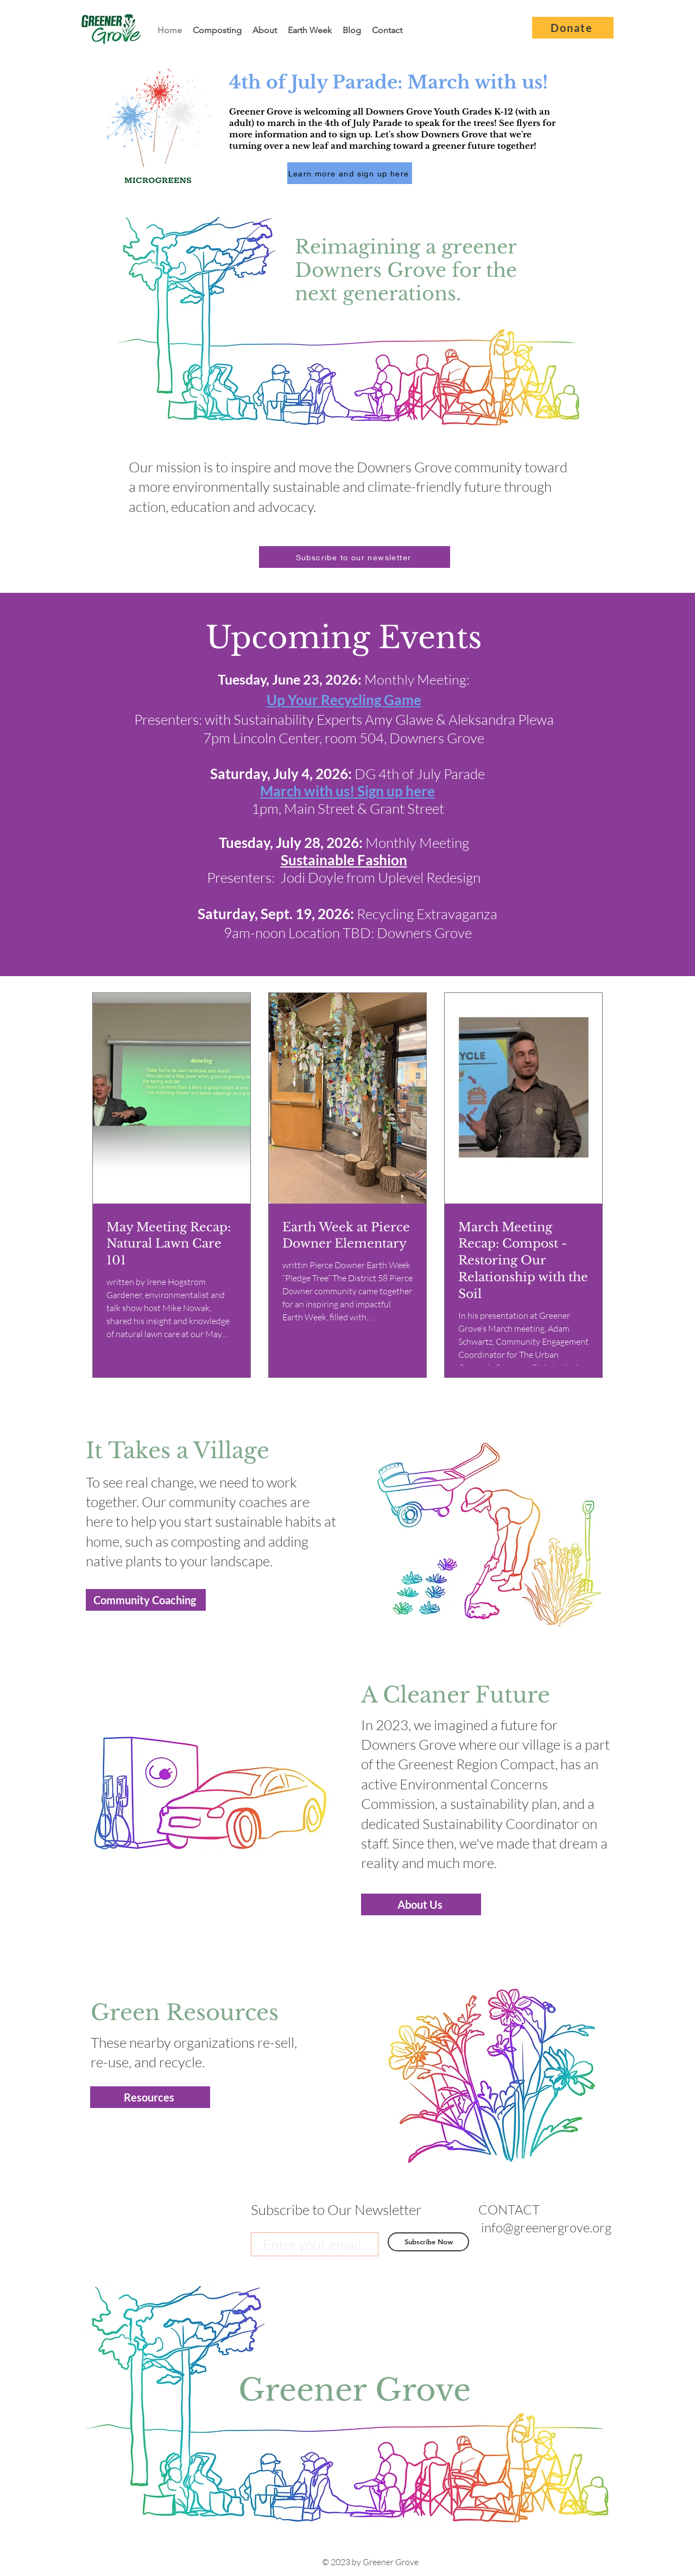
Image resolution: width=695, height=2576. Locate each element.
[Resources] (150, 2097)
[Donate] (573, 28)
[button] (354, 557)
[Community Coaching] (146, 1600)
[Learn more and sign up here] (349, 173)
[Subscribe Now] (428, 2241)
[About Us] (421, 1904)
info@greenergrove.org (546, 2227)
